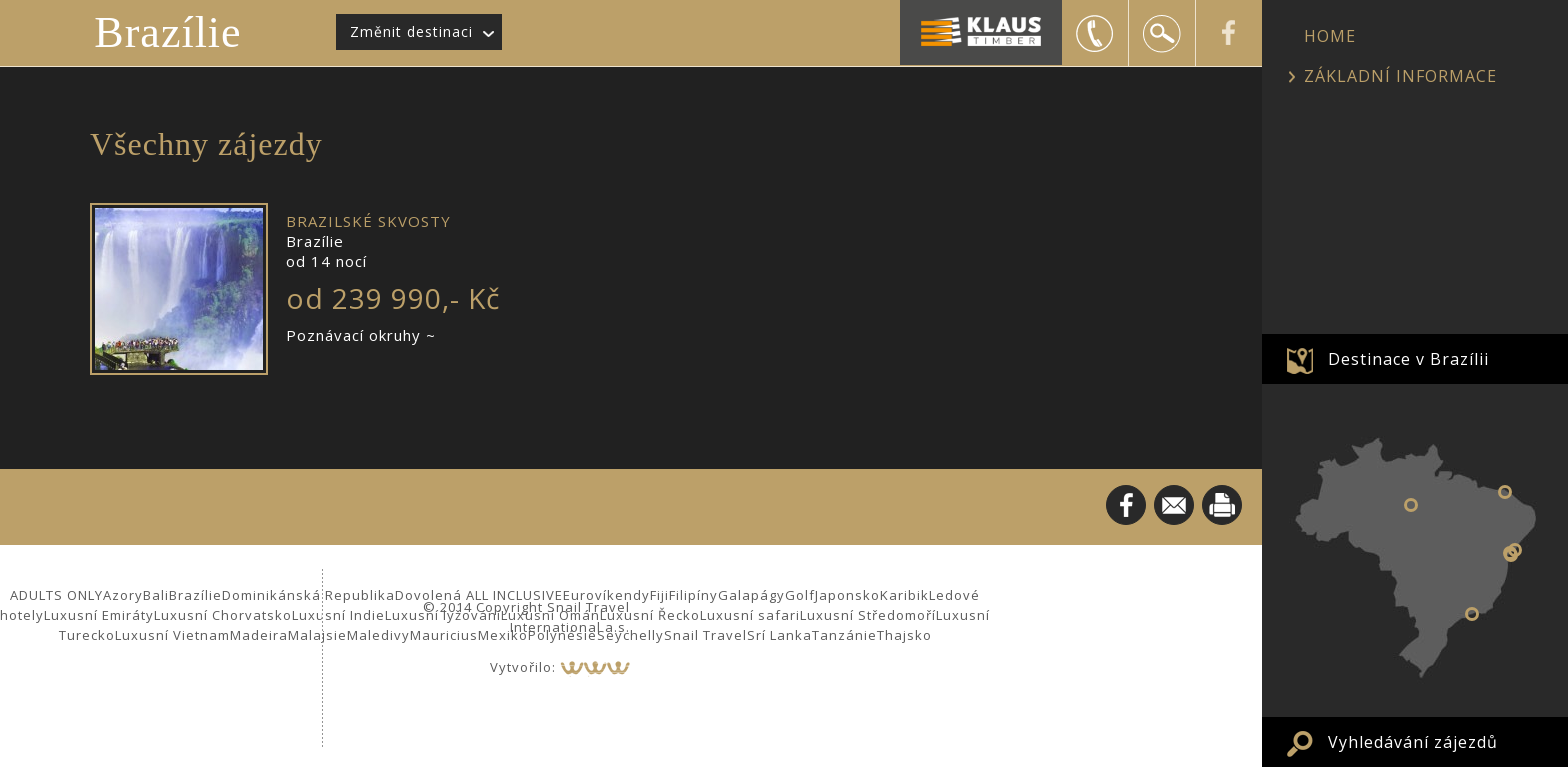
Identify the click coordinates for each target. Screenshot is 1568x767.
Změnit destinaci (411, 31)
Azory (123, 595)
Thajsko (904, 635)
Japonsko (847, 595)
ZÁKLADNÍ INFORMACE (1400, 76)
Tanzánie (844, 635)
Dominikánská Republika (308, 595)
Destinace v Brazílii (1408, 359)
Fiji (659, 595)
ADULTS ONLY (56, 595)
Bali (156, 595)
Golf (800, 595)
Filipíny (693, 595)
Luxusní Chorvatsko (223, 615)
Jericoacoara (1505, 492)
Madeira (259, 635)
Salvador (1510, 553)
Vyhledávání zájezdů (1413, 742)
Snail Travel (705, 635)
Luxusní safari (750, 615)
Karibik (904, 595)
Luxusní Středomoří (868, 615)
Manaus (1411, 505)
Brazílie (167, 32)
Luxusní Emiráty (99, 615)
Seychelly (630, 635)
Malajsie (317, 635)
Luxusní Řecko (650, 615)
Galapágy (751, 595)
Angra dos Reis (1472, 614)
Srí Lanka (779, 635)
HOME (1330, 36)
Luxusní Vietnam (172, 635)
